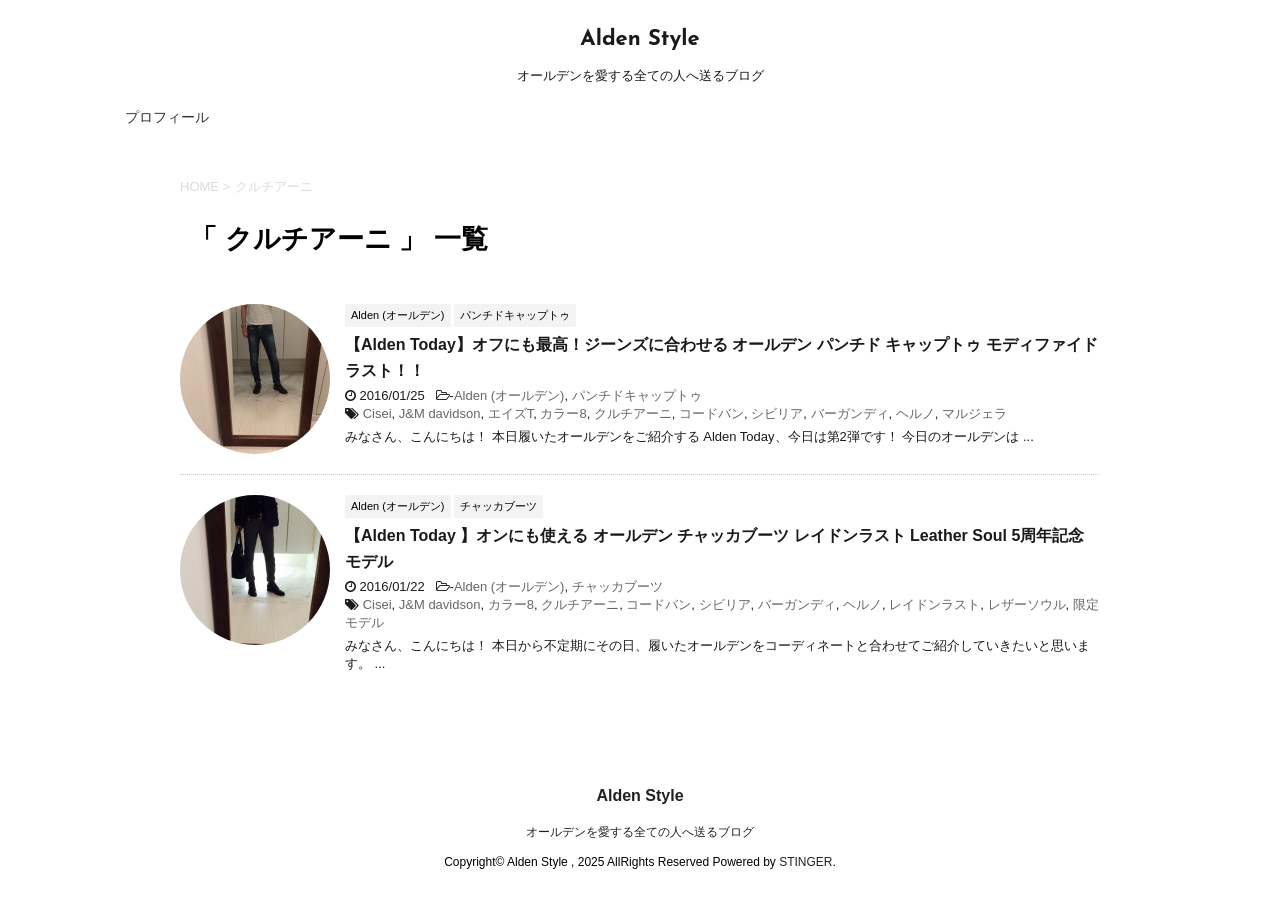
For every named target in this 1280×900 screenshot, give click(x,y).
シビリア (777, 413)
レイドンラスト (934, 604)
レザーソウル (1027, 604)
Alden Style (639, 39)
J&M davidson (440, 413)
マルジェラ (974, 413)
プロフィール (167, 117)
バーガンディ (850, 413)
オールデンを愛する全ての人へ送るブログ (640, 832)
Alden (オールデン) (509, 395)
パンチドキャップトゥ (637, 395)
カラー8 (563, 413)
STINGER (805, 862)
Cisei (377, 413)
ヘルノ (915, 413)
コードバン (711, 413)
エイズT (511, 413)
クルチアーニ (633, 413)
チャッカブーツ (617, 586)
